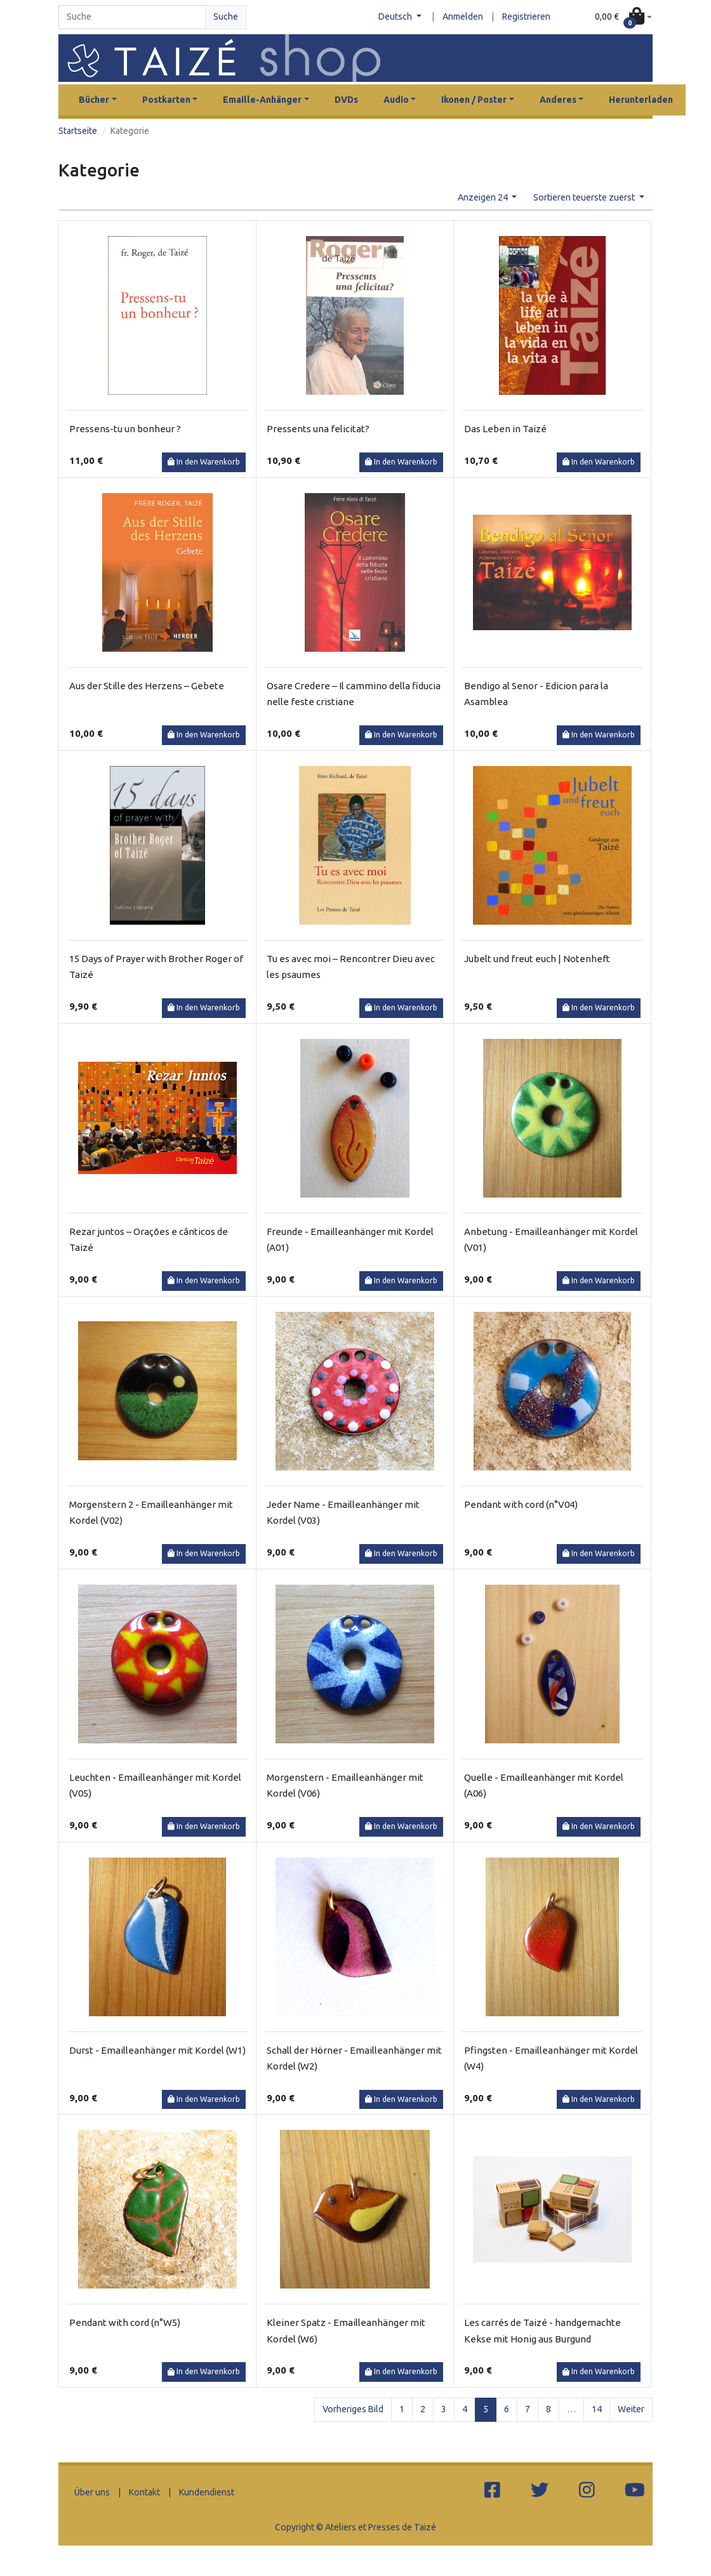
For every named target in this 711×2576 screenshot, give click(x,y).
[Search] (132, 17)
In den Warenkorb (204, 462)
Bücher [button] (94, 100)
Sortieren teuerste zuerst (585, 197)
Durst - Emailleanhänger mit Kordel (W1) (157, 2050)
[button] (623, 17)
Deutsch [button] (396, 16)
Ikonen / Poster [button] (474, 100)
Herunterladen (641, 100)
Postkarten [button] (166, 100)
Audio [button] (396, 100)
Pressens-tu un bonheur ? (125, 428)
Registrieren (526, 16)
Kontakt (144, 2492)
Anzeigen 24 (484, 197)
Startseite (77, 131)
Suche (225, 16)
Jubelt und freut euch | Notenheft (537, 958)
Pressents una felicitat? (318, 428)
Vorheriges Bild (352, 2409)
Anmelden (462, 16)
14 (597, 2409)
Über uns (92, 2492)
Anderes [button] (558, 100)
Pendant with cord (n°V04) (521, 1504)
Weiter (631, 2409)
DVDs (346, 100)
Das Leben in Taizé (505, 428)
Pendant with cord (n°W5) (124, 2322)
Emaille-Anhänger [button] (262, 100)
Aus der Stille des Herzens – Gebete (146, 685)
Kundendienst (206, 2492)
